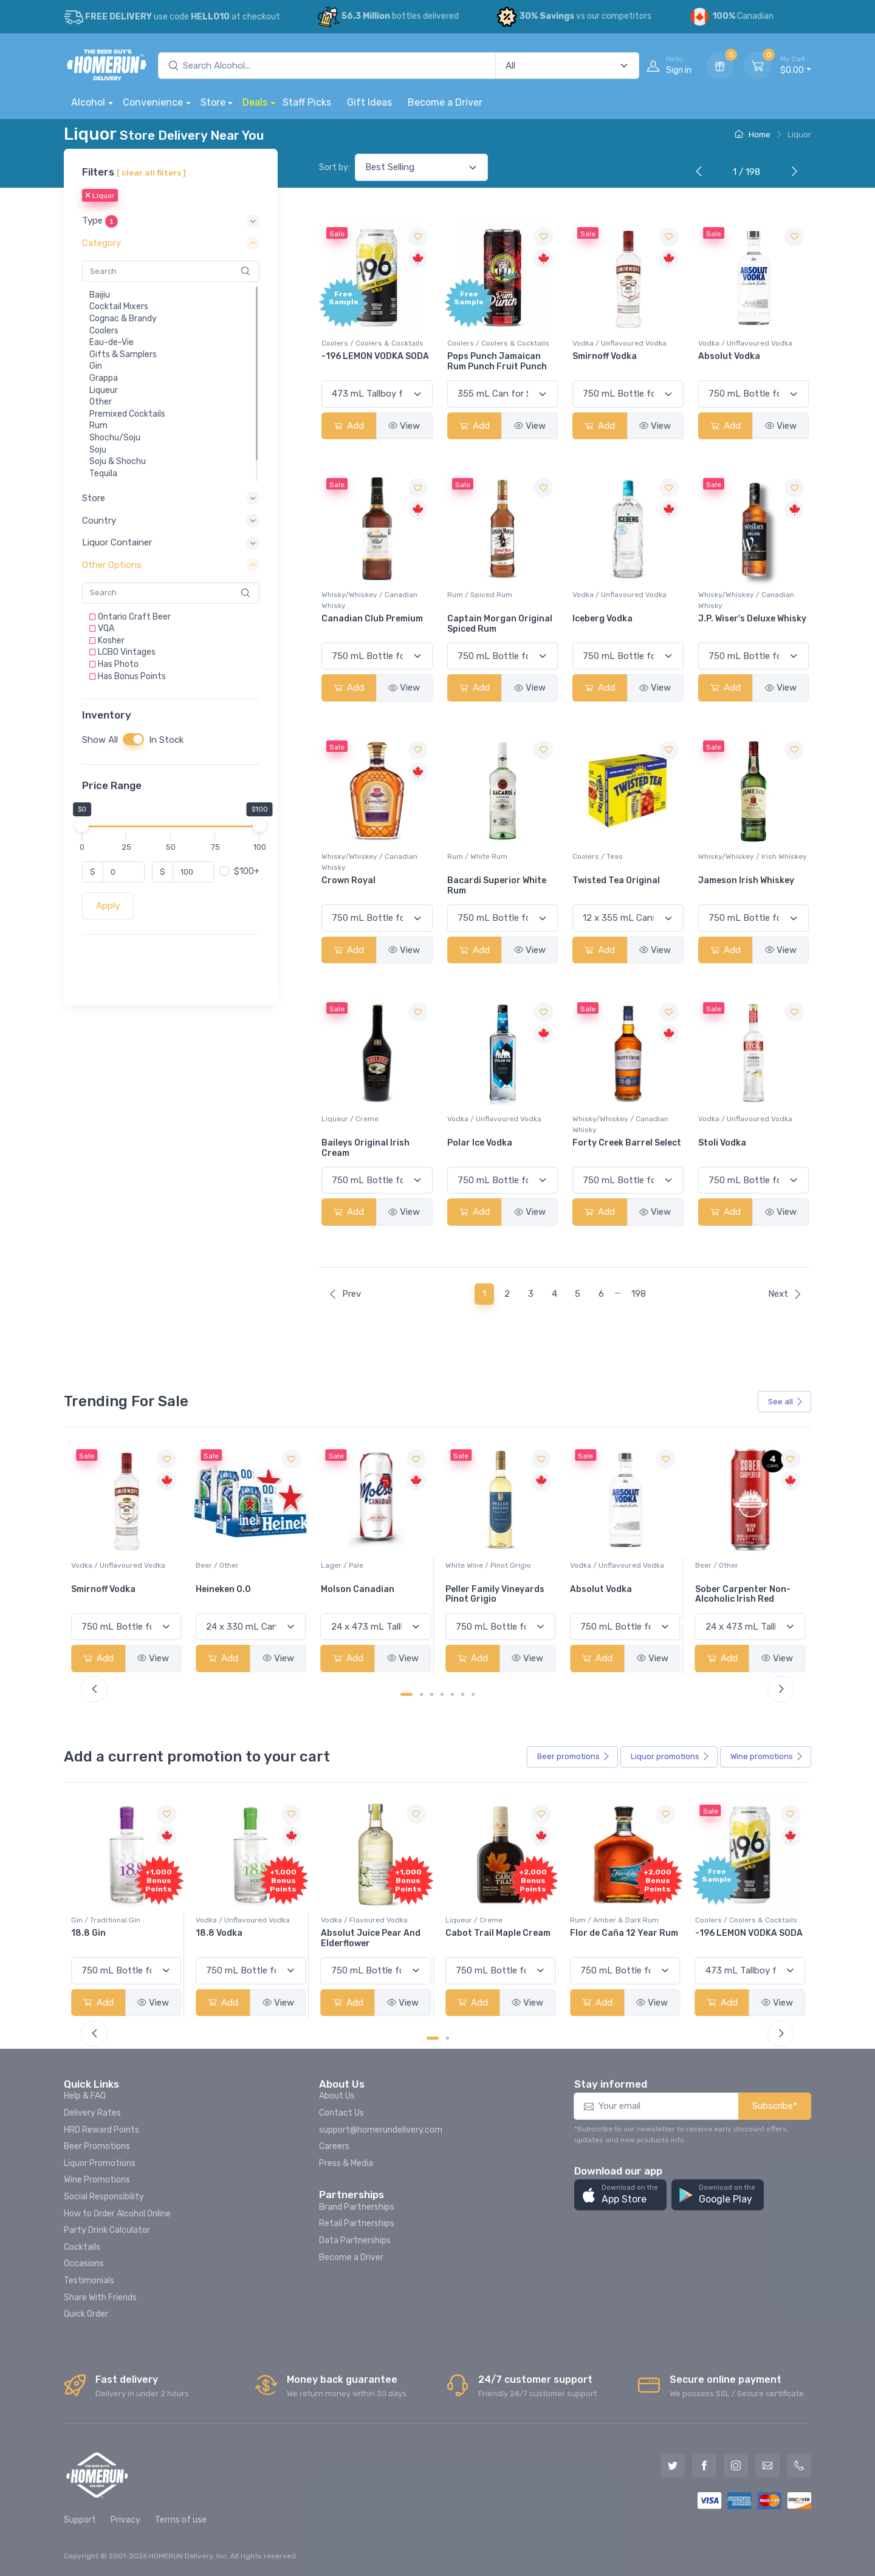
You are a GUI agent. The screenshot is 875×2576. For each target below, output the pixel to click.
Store (213, 102)
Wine (766, 1757)
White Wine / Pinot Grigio (613, 1565)
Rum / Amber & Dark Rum (739, 1920)
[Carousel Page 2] (421, 1694)
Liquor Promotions (100, 2163)
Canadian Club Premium (372, 618)
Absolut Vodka (729, 356)
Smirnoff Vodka (604, 356)
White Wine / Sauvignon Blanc (122, 1565)
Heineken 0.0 (348, 1589)
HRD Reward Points (101, 2130)
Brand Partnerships (356, 2207)
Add (349, 425)
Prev (344, 1293)
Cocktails (82, 2247)
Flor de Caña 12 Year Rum (749, 1933)
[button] (170, 221)
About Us (337, 2096)
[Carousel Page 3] (431, 1694)
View (404, 425)
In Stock (166, 740)
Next (785, 1293)
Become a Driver (445, 102)
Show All (100, 740)
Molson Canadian (482, 1589)
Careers (334, 2146)
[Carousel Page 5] (452, 1694)
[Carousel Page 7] (473, 1694)
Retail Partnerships (356, 2223)
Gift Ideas (369, 102)
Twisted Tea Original (616, 880)
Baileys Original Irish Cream (365, 1148)
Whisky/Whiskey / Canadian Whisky (369, 600)
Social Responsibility (104, 2197)
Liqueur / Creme (350, 1119)
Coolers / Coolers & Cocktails (372, 343)
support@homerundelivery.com (380, 2130)
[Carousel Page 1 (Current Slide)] (406, 1694)
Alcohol (88, 102)
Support (80, 2520)
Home (752, 134)
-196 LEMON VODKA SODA (375, 356)
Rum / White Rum (477, 856)
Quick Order (86, 2314)
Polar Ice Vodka (479, 1143)
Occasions (84, 2263)
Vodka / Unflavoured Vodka (619, 343)
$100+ (246, 871)
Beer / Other (342, 1565)
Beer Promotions (97, 2146)
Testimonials (89, 2280)
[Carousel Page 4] (442, 1694)
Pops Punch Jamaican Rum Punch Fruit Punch (497, 361)
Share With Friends (100, 2297)
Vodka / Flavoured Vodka (488, 1920)
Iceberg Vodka (602, 618)
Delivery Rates (92, 2113)
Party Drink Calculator (107, 2230)
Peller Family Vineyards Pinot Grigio (619, 1594)
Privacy (125, 2520)
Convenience (153, 102)
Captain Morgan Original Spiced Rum (499, 623)
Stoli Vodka (722, 1143)
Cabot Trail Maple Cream (622, 1933)
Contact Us (341, 2113)
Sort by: (334, 167)
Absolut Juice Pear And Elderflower (495, 1938)
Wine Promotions (97, 2180)
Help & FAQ (85, 2096)
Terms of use (181, 2520)
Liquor (100, 196)
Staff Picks (307, 102)
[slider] (82, 825)
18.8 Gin (213, 1933)
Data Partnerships (355, 2240)
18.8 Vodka (344, 1933)
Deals (254, 102)
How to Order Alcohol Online (117, 2214)
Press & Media (346, 2163)
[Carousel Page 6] (462, 1694)
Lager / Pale (466, 1565)
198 (638, 1293)
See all (785, 1401)
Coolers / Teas (597, 856)
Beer (573, 1757)
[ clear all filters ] (151, 172)
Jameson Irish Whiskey (746, 880)
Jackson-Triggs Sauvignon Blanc (107, 1594)
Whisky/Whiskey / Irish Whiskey (752, 856)
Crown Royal (348, 880)
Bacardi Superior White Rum (496, 885)
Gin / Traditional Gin (230, 1920)
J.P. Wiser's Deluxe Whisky (752, 618)
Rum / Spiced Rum (479, 594)
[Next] (791, 172)
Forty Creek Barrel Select (626, 1143)
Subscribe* (774, 2105)
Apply (108, 906)
